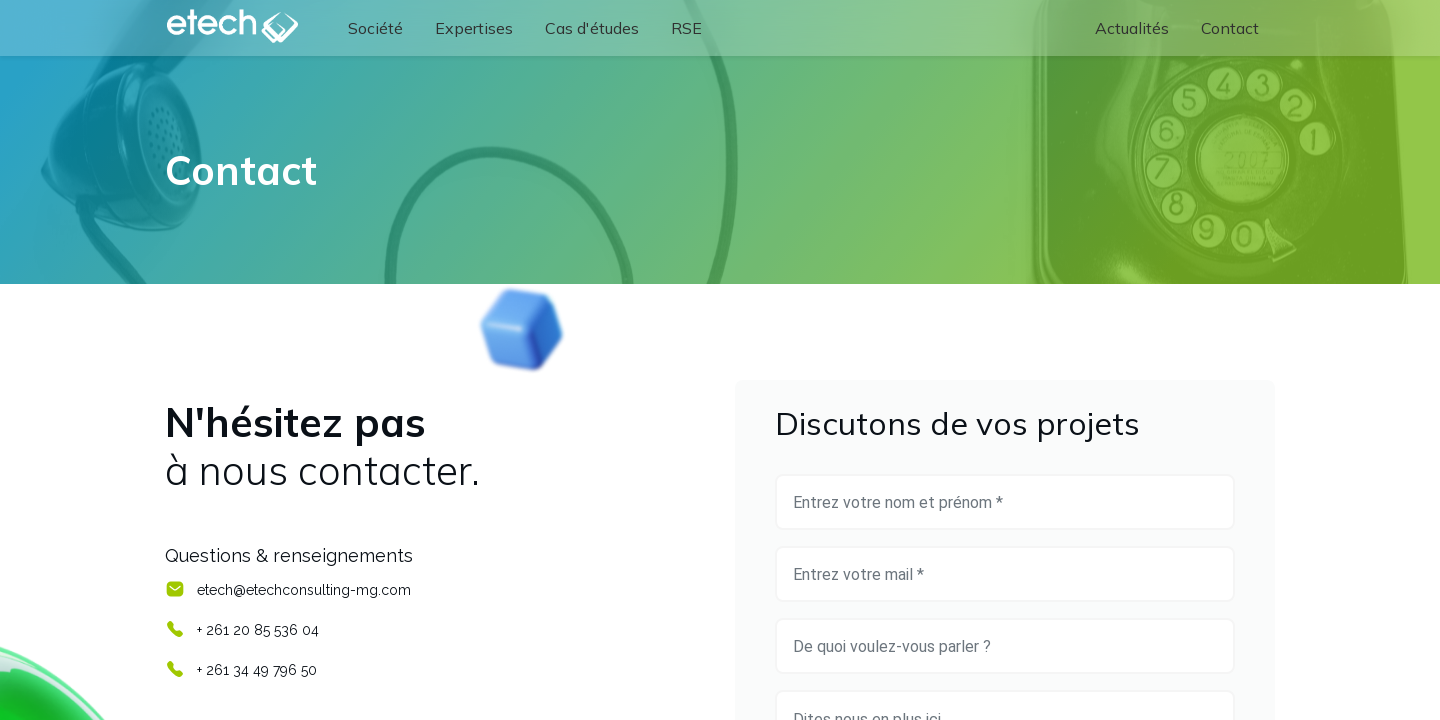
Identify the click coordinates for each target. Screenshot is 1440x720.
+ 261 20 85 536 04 (258, 630)
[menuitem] (375, 28)
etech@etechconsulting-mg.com (304, 590)
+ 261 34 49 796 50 (257, 670)
